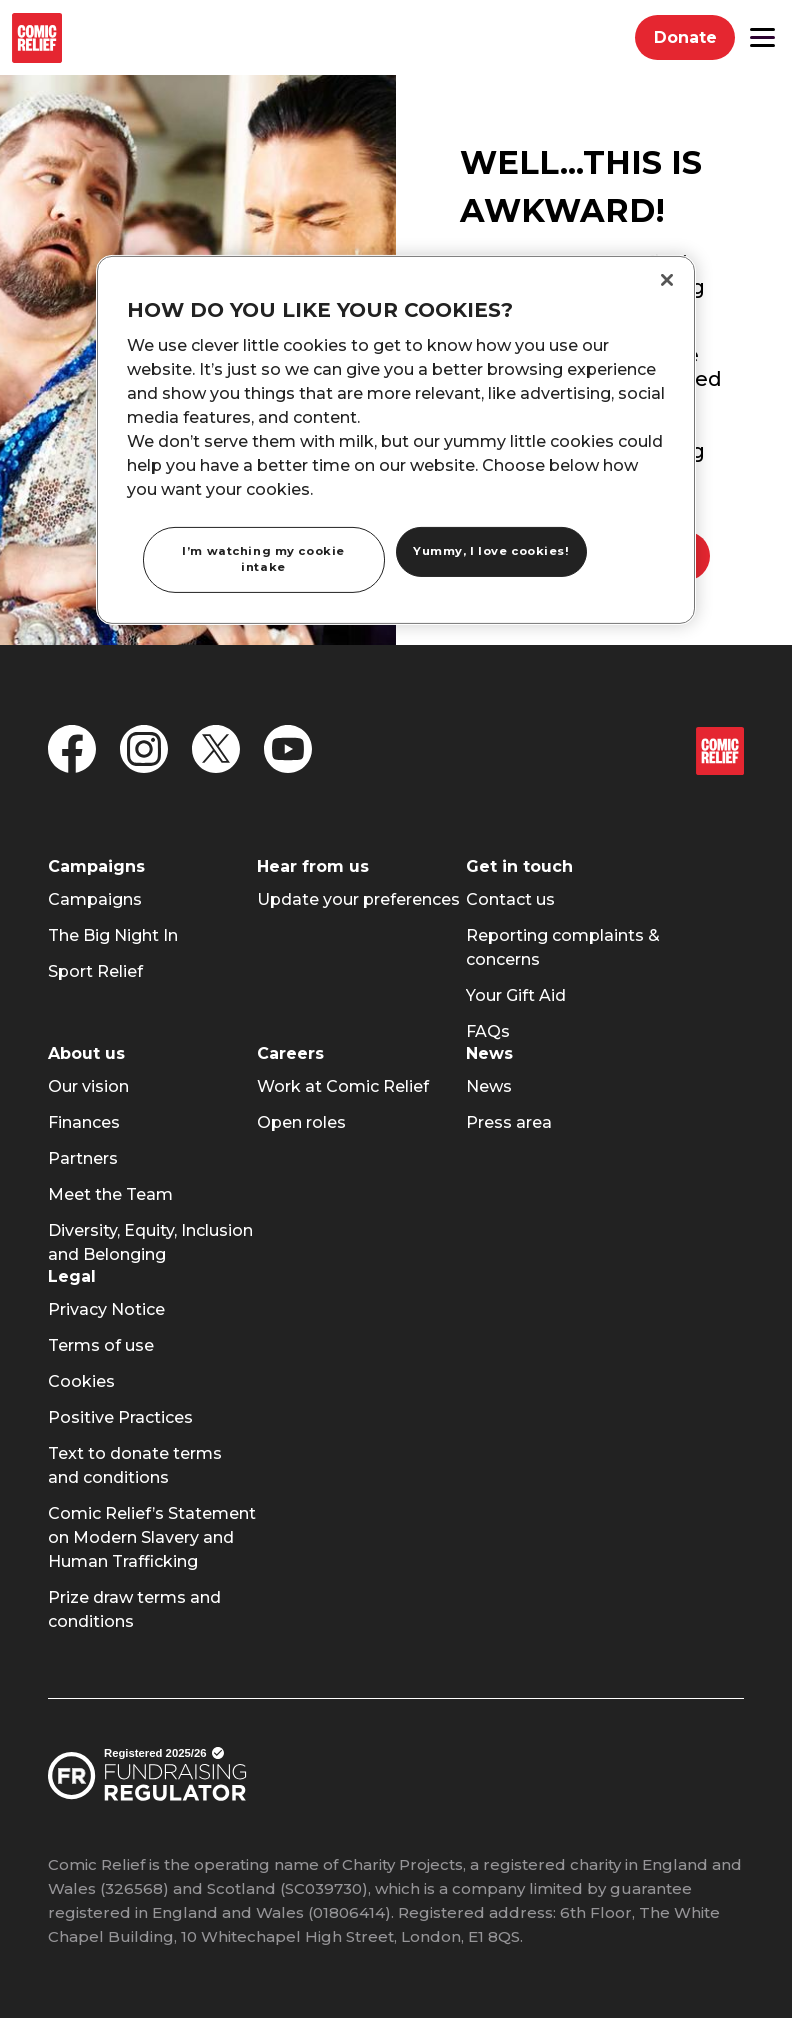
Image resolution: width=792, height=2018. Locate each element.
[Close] (667, 280)
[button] (762, 37)
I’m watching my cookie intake (263, 559)
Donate (695, 42)
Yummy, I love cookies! (491, 551)
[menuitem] (95, 899)
